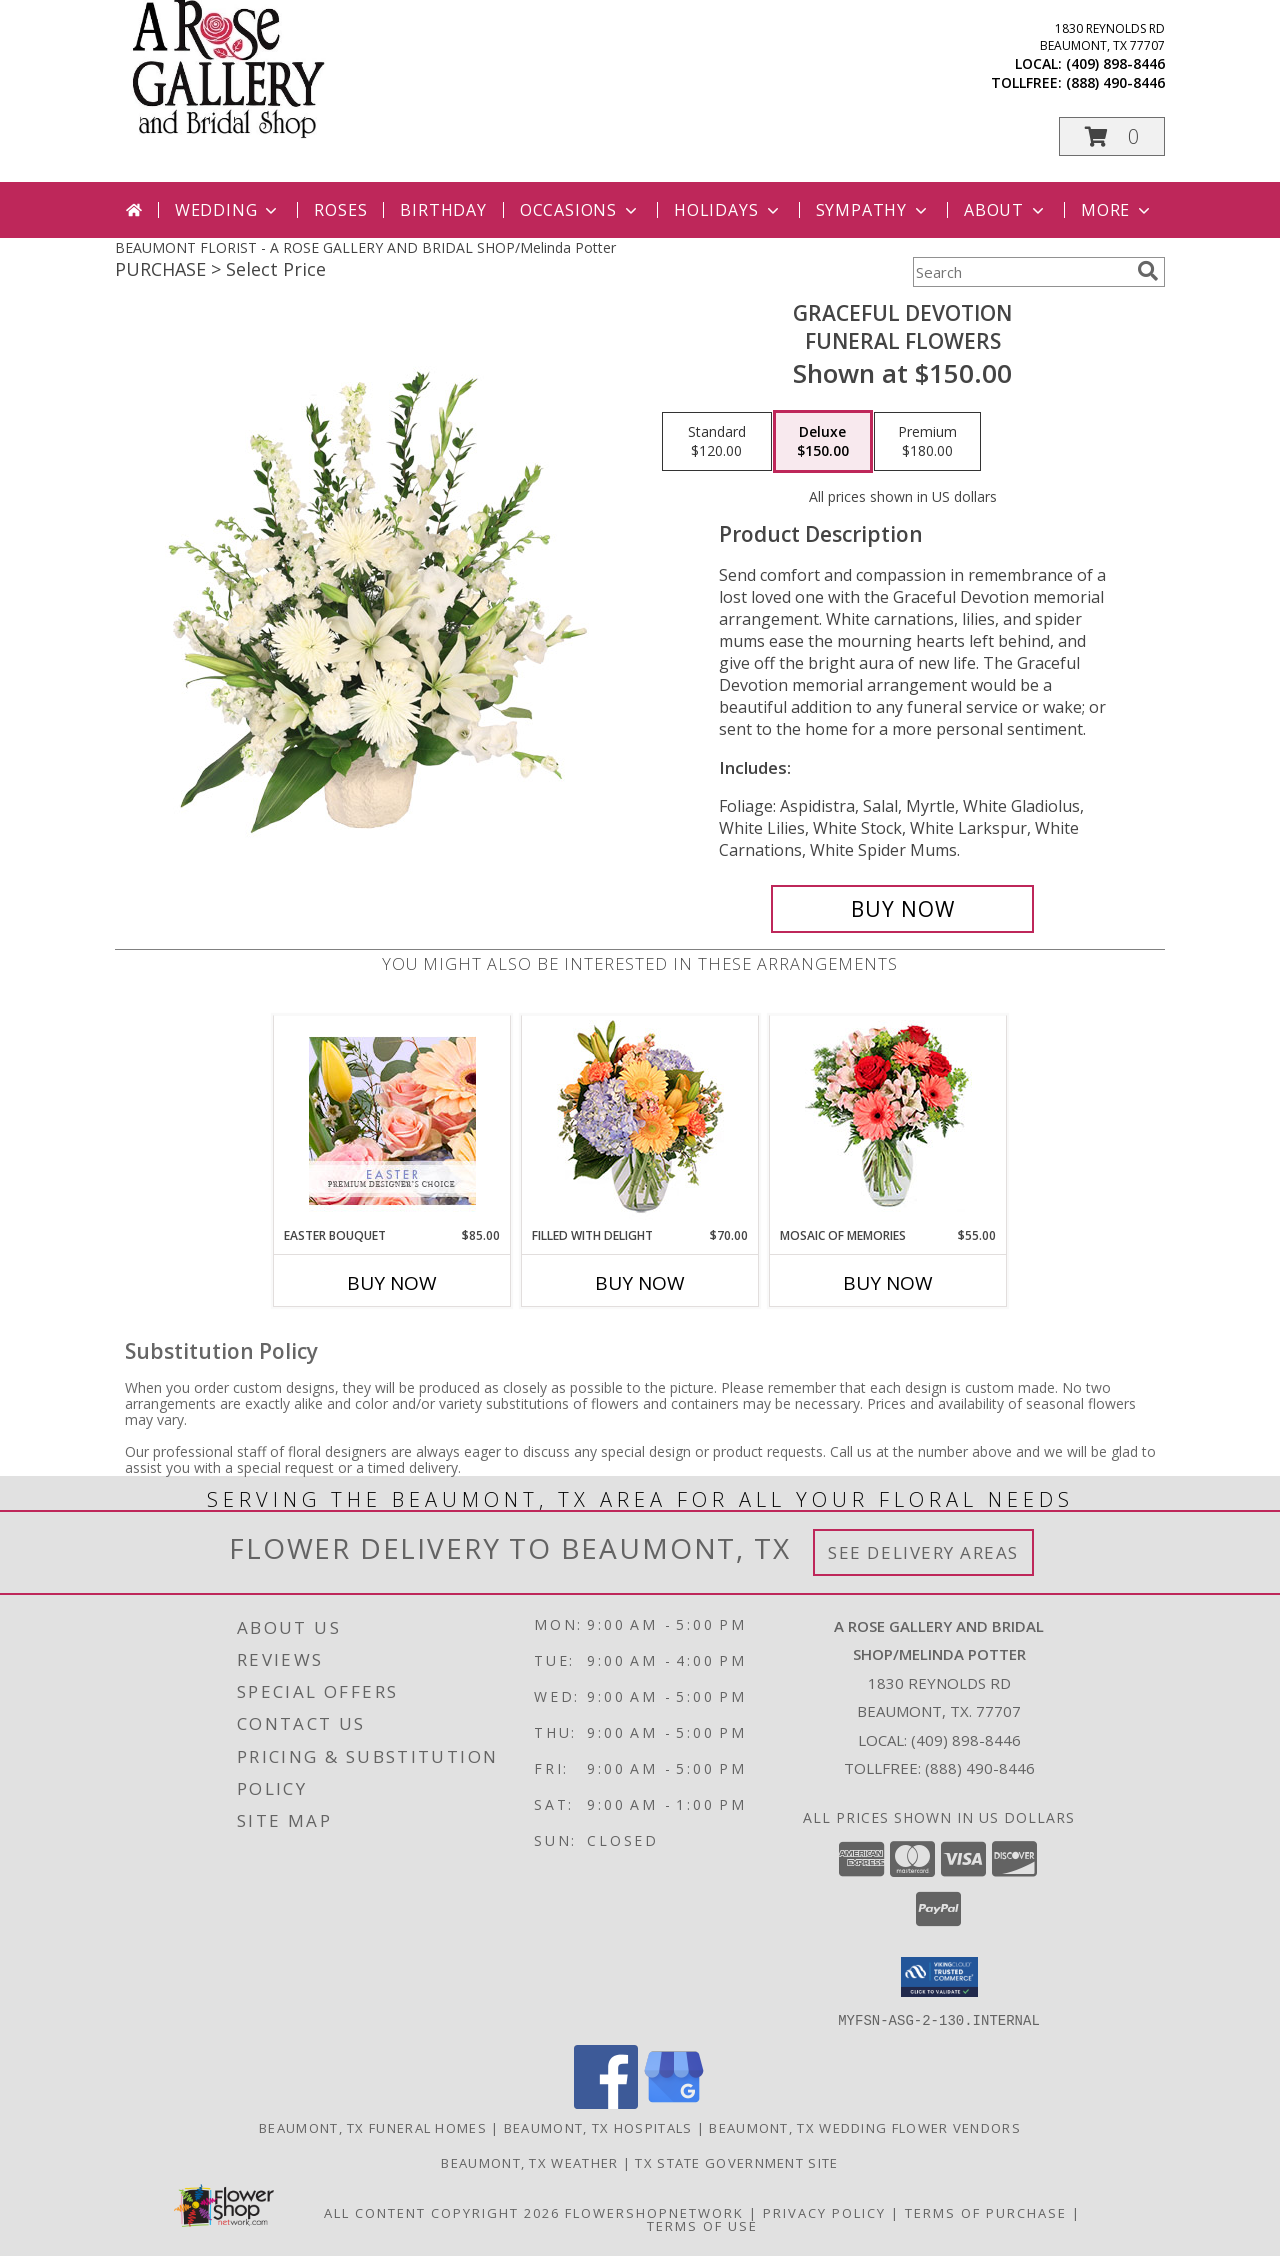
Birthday (443, 210)
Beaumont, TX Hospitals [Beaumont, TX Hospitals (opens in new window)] (598, 2127)
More (1117, 210)
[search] (1148, 271)
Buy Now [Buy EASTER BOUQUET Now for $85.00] (392, 1283)
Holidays (728, 210)
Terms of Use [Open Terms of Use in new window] (702, 2225)
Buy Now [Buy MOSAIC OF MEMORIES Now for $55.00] (888, 1283)
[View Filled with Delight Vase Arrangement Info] (640, 1121)
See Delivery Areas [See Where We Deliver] (923, 1552)
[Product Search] (1021, 272)
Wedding (228, 210)
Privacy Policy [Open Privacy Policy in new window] (824, 2212)
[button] (1112, 136)
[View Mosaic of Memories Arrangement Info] (888, 1121)
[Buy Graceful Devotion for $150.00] (902, 909)
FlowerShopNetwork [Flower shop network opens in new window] (654, 2212)
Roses (340, 210)
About (1006, 210)
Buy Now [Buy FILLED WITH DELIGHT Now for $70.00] (640, 1283)
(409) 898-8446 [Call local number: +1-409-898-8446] (1115, 63)
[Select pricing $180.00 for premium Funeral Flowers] (927, 442)
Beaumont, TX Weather (529, 2162)
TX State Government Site (736, 2162)
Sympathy (873, 210)
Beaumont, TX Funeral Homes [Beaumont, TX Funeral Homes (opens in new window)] (373, 2127)
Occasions (580, 210)
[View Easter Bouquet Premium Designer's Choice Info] (392, 1121)
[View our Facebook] (606, 2102)
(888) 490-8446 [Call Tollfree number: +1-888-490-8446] (980, 1768)
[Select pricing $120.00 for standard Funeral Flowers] (717, 442)
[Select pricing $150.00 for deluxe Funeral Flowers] (823, 442)
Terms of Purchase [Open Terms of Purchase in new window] (986, 2212)
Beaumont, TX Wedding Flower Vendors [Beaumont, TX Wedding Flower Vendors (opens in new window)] (865, 2127)
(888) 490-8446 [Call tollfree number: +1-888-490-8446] (1115, 82)
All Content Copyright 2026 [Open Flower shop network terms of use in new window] (442, 2212)
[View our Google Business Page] (674, 2102)
